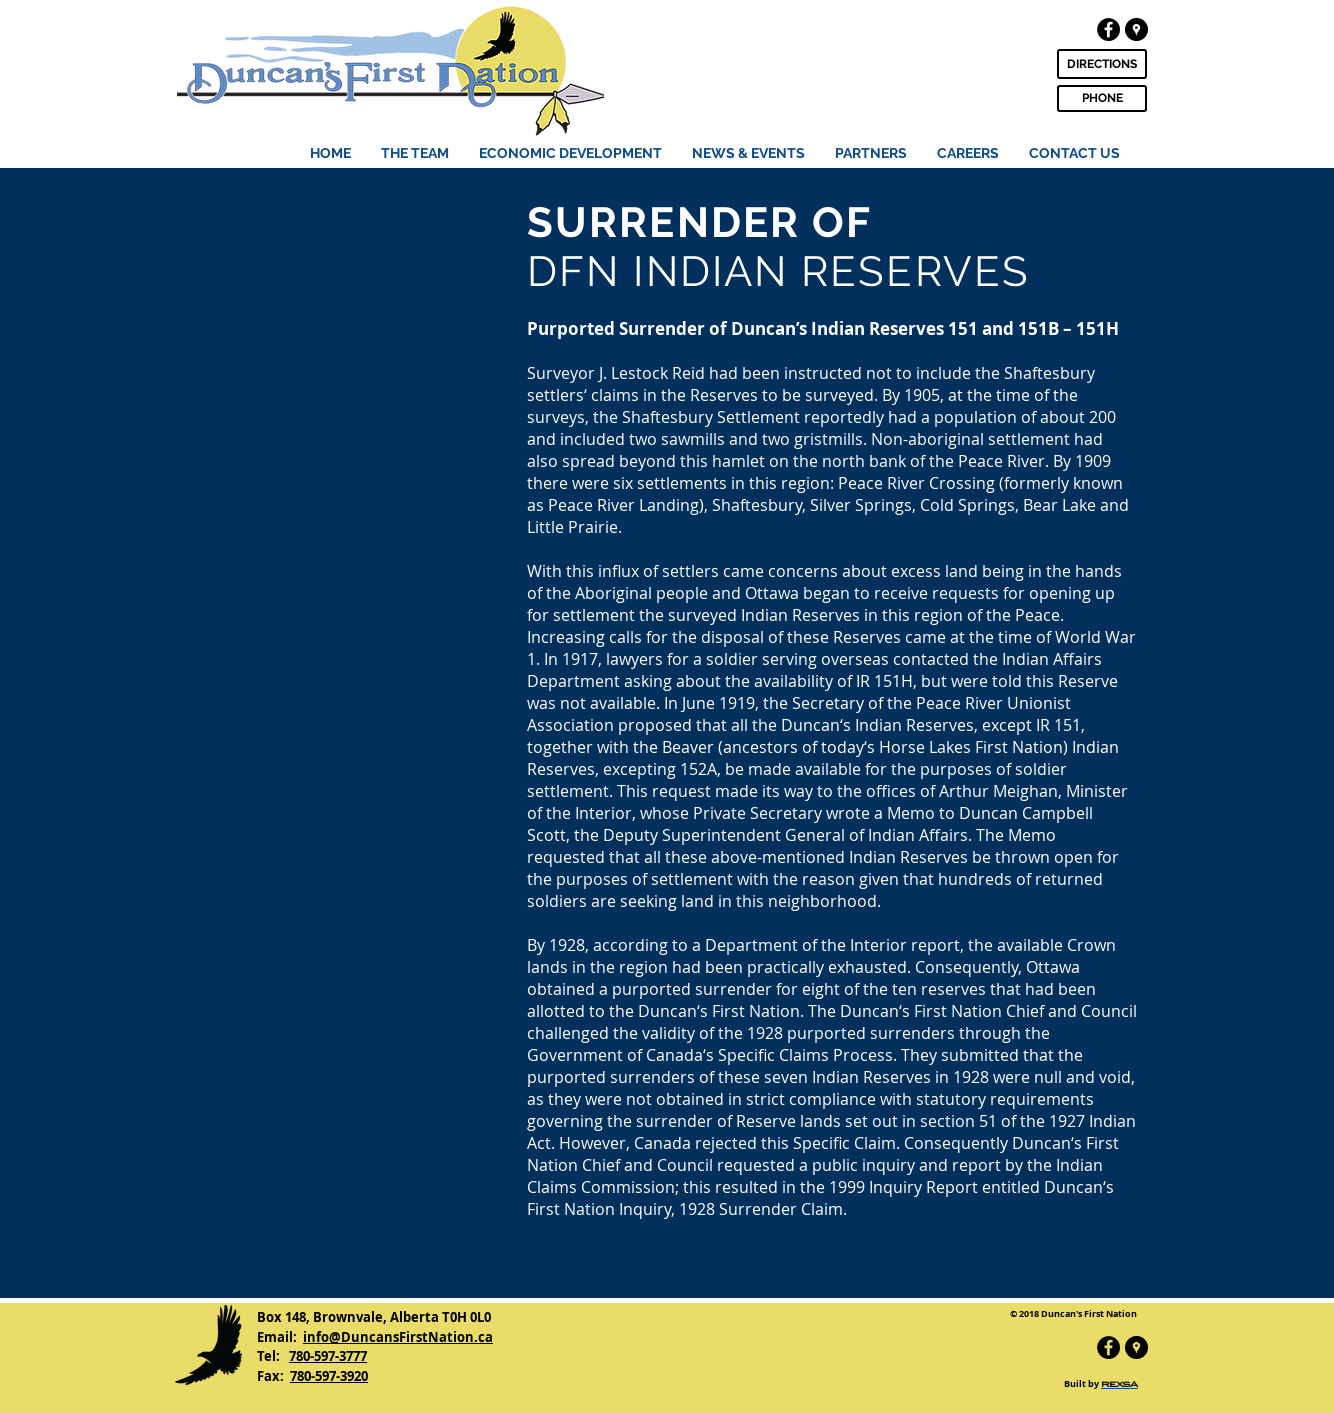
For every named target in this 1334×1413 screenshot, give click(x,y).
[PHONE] (1102, 98)
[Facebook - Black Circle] (1108, 29)
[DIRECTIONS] (1102, 64)
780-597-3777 (328, 1356)
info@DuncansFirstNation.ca (398, 1337)
